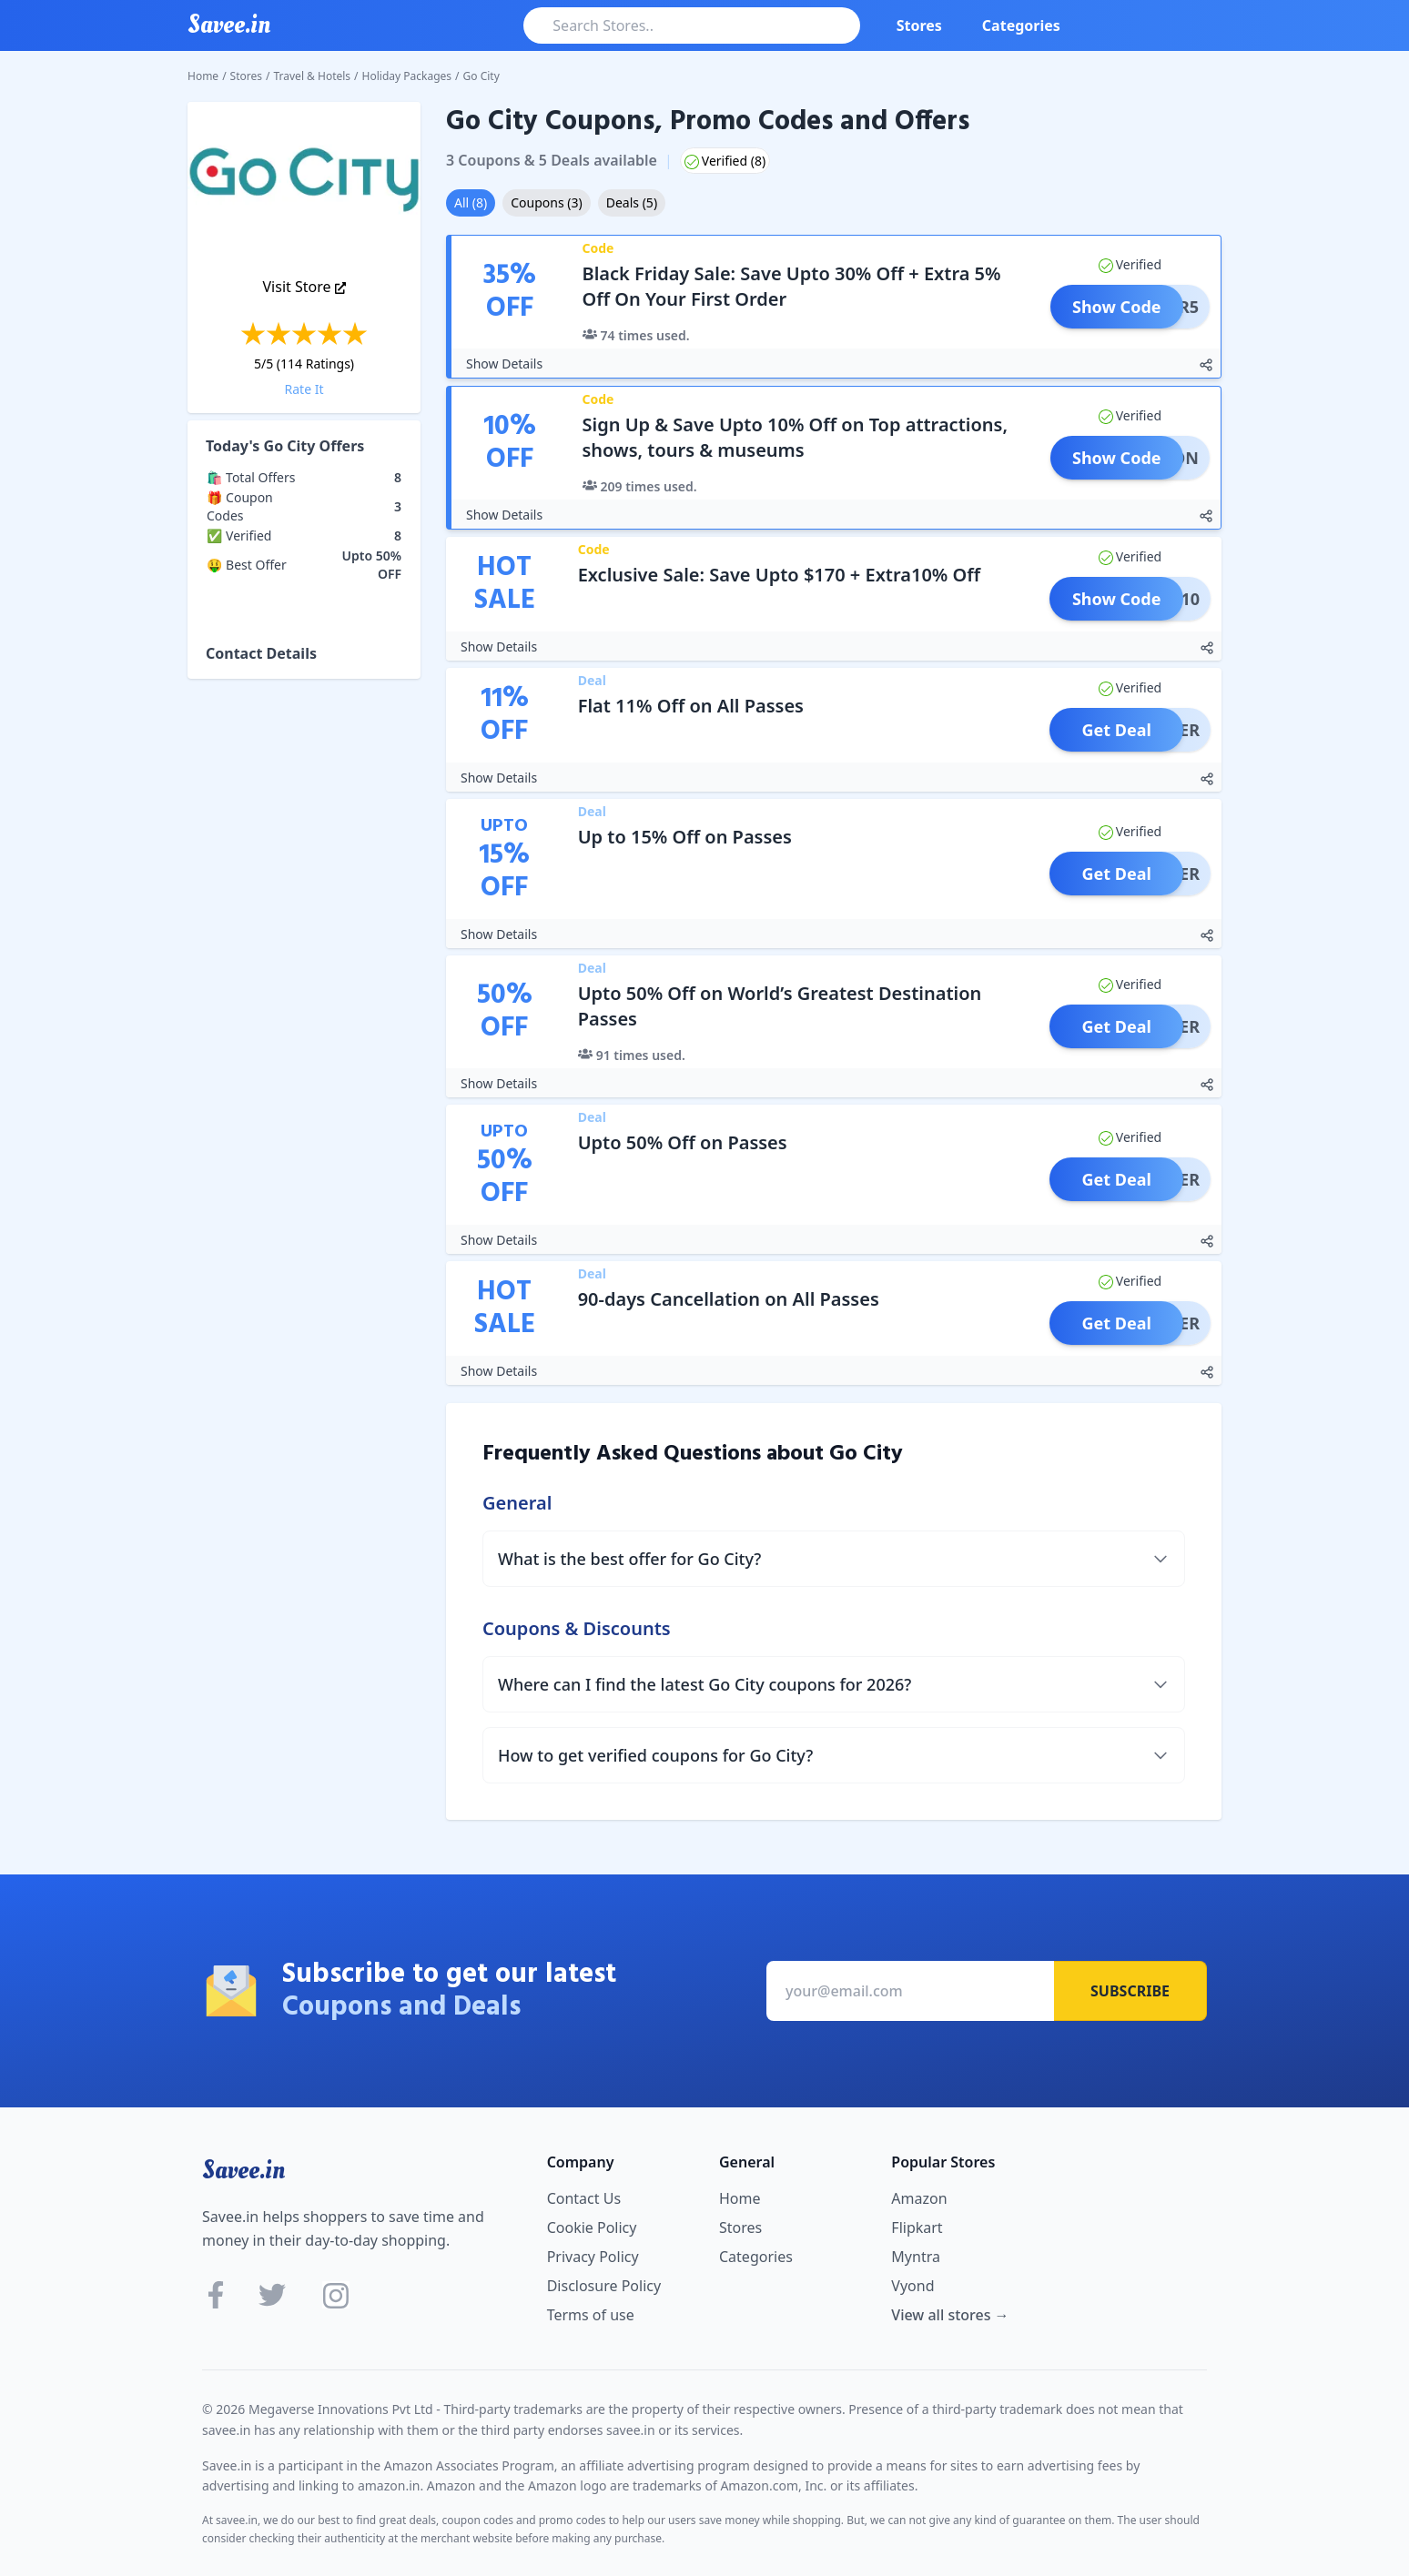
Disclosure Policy (604, 2286)
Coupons (546, 202)
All (470, 202)
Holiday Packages (407, 76)
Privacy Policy (593, 2257)
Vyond (912, 2286)
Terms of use (590, 2315)
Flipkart (916, 2227)
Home (203, 76)
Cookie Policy (592, 2227)
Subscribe (1130, 1991)
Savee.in (243, 2170)
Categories (1021, 25)
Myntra (915, 2257)
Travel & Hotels (312, 76)
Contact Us (584, 2198)
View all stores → (950, 2315)
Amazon (919, 2198)
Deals (631, 202)
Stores (919, 25)
